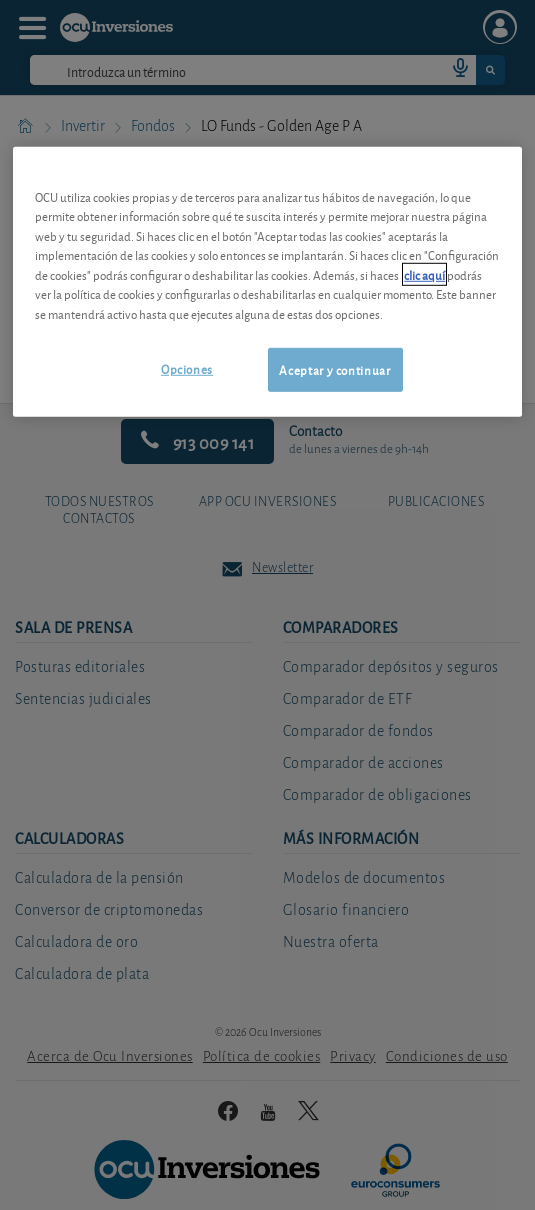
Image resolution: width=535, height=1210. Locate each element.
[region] (267, 281)
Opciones (187, 368)
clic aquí (424, 273)
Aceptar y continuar (334, 369)
